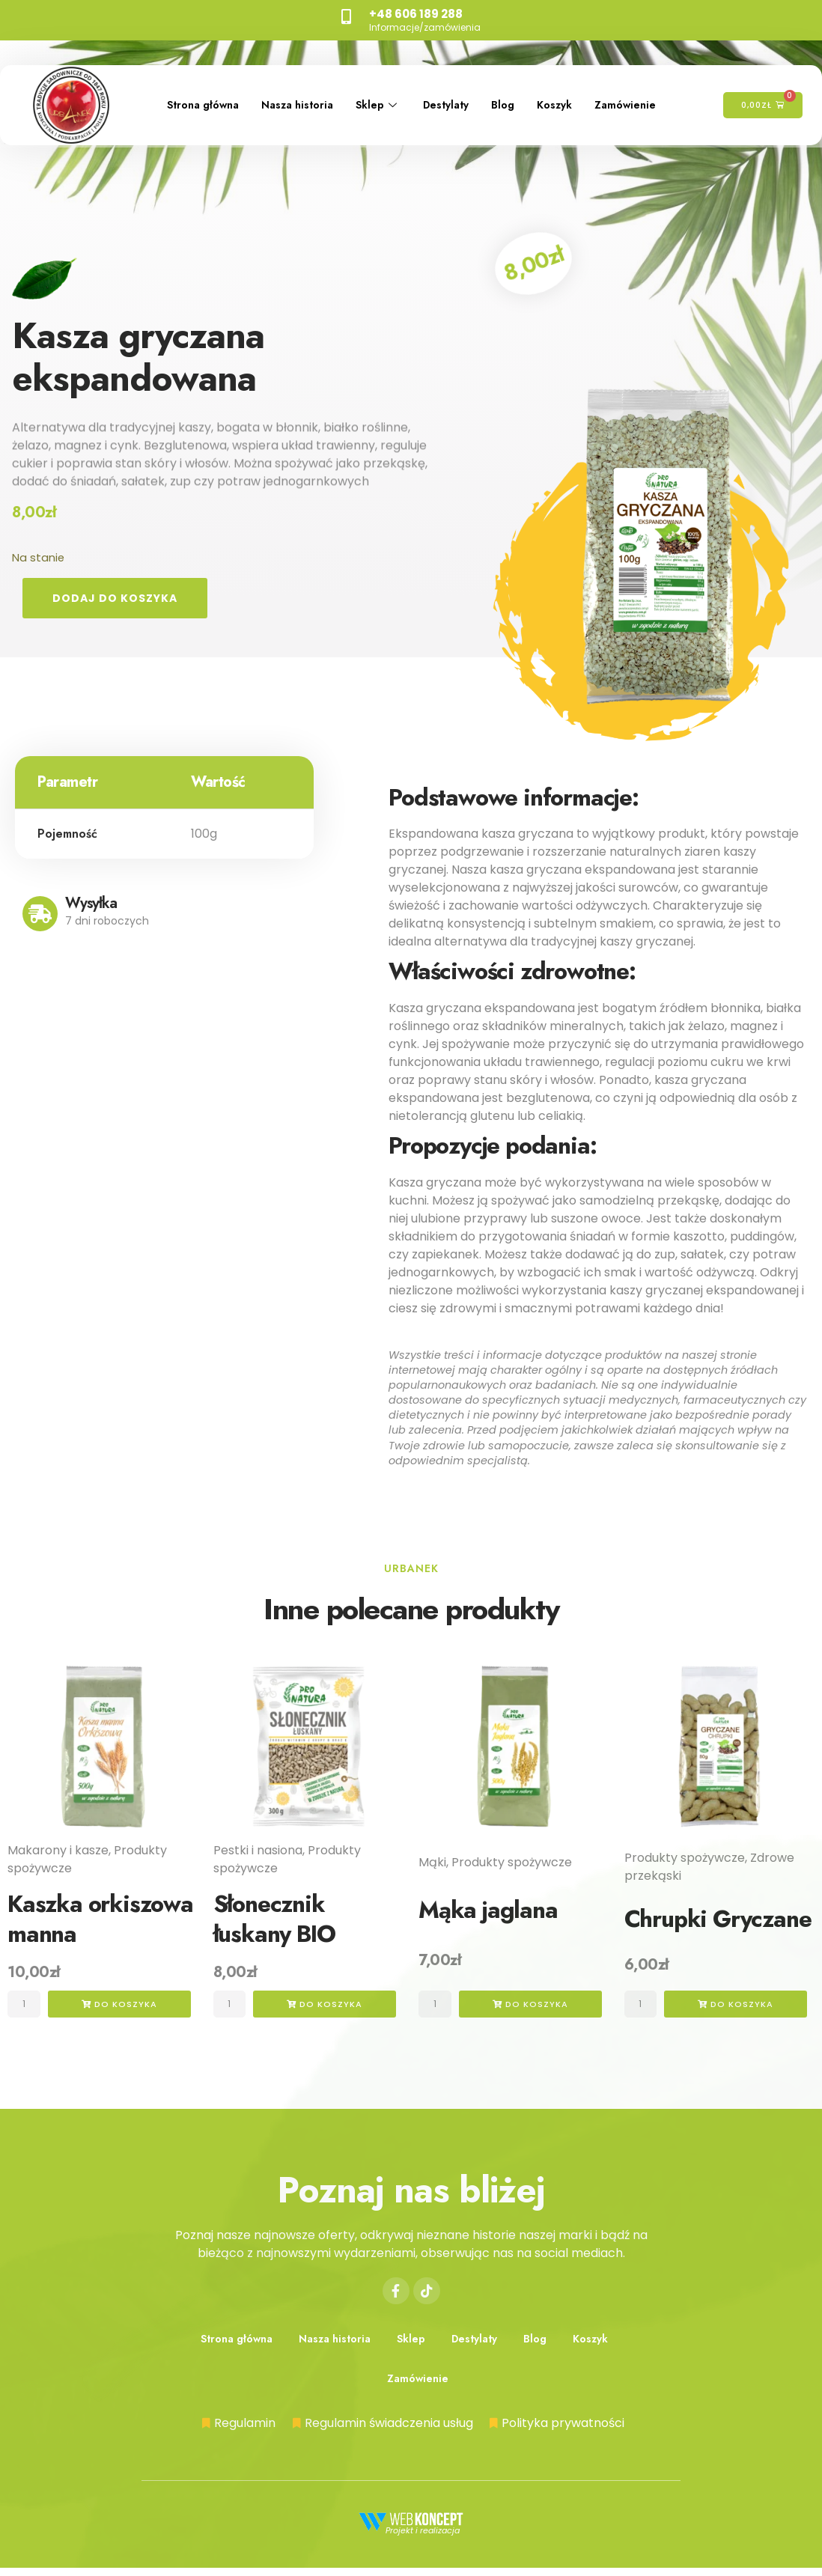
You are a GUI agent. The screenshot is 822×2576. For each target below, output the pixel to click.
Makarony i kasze (58, 1851)
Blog (519, 94)
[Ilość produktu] (26, 2006)
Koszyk (573, 94)
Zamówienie (190, 115)
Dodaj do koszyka (118, 598)
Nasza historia (299, 94)
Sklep (385, 94)
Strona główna (196, 94)
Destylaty (457, 94)
